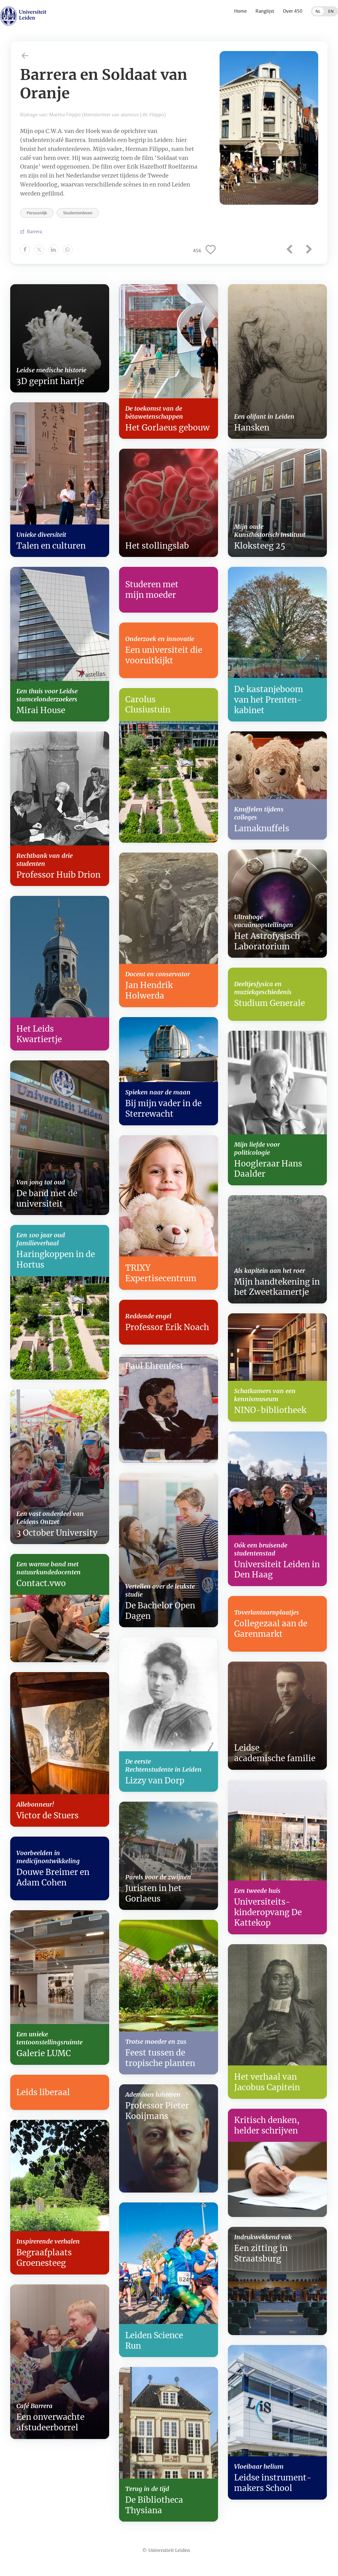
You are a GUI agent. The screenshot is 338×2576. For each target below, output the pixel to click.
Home (240, 11)
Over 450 (292, 11)
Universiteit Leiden (169, 2550)
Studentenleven (77, 213)
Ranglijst (264, 11)
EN (331, 11)
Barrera (34, 231)
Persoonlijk (37, 213)
